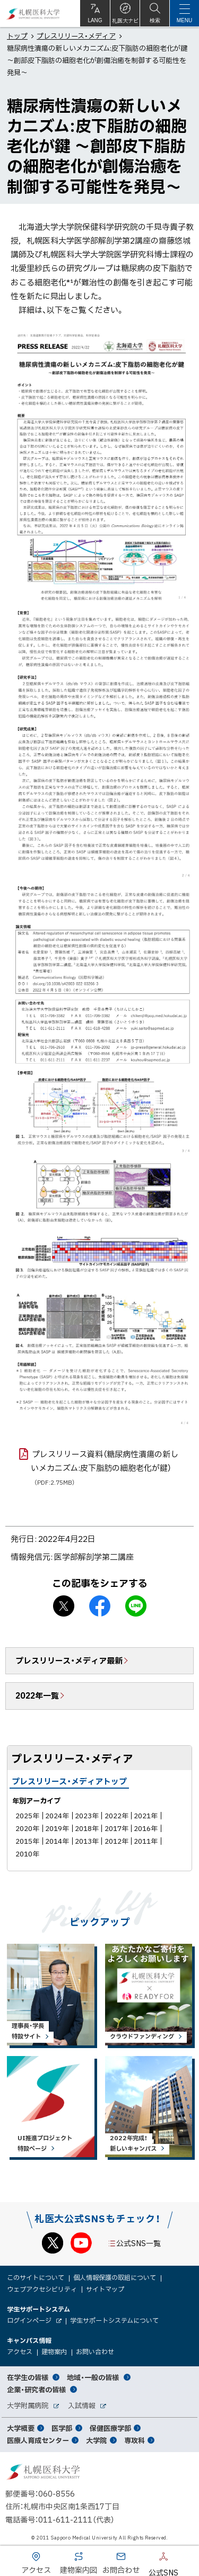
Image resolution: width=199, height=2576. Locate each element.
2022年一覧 (37, 1695)
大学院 (96, 2440)
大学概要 (20, 2428)
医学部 (61, 2428)
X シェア (63, 1606)
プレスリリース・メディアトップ (69, 1781)
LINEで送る (135, 1606)
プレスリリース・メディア (76, 36)
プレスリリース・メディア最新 (69, 1660)
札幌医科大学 (33, 13)
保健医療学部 (110, 2428)
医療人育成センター (38, 2440)
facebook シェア (99, 1606)
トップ (17, 36)
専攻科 (134, 2440)
